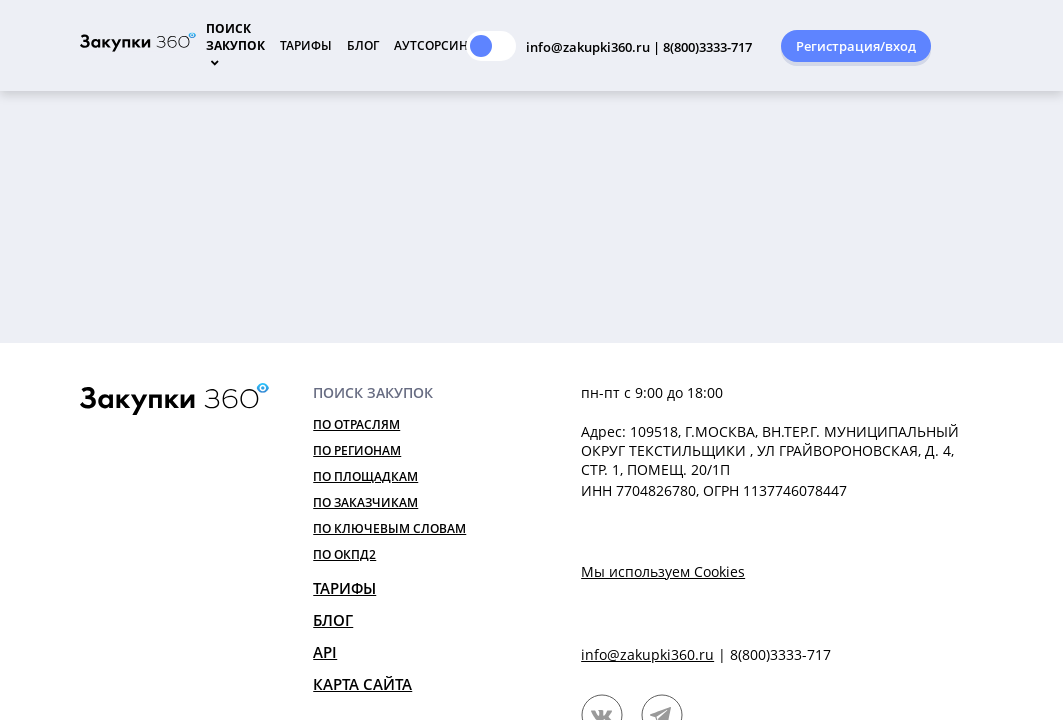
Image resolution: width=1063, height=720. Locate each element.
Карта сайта (362, 684)
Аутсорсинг (434, 45)
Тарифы (306, 45)
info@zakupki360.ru (647, 654)
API (325, 652)
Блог (363, 45)
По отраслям (356, 424)
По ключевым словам (389, 528)
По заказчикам (365, 502)
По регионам (357, 450)
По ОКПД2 (344, 554)
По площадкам (365, 476)
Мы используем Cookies (663, 571)
